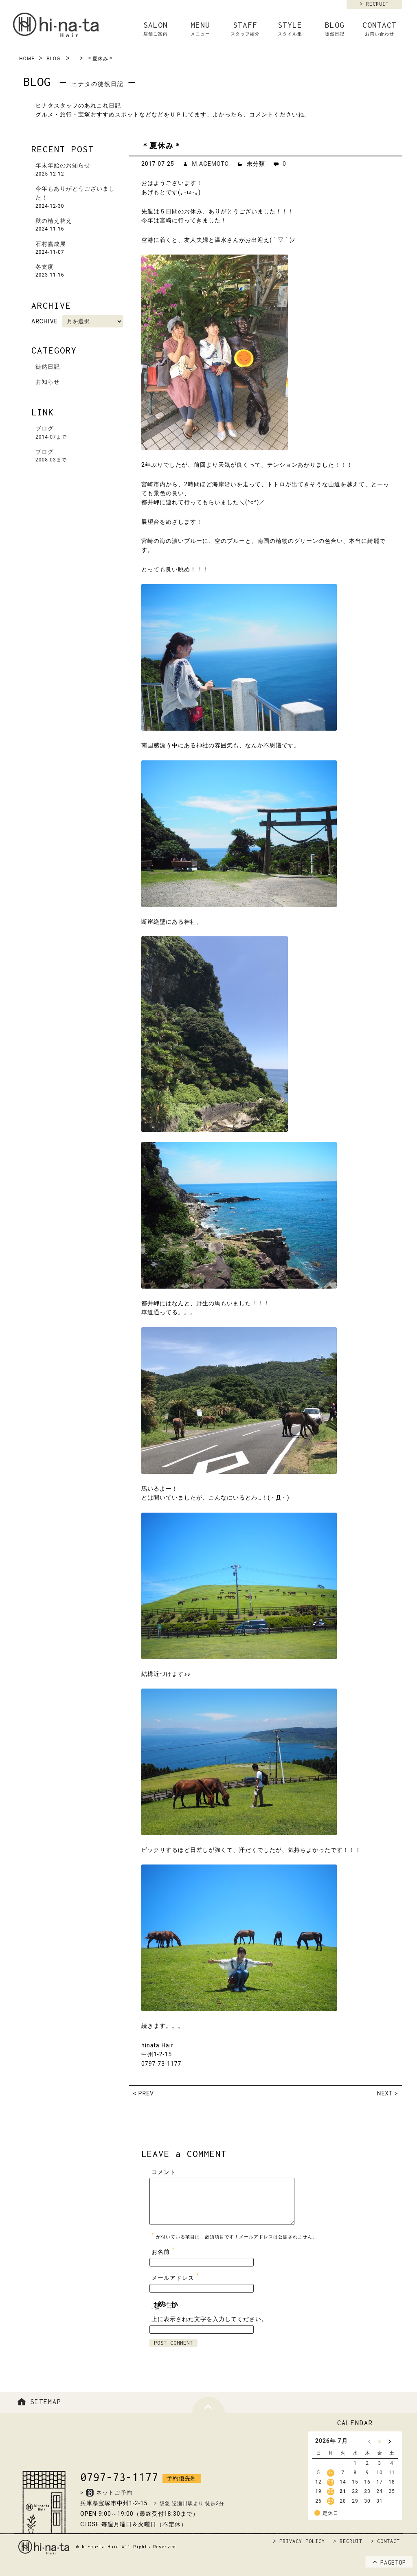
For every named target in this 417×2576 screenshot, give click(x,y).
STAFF (245, 28)
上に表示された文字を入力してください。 (209, 2319)
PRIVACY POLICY (302, 2541)
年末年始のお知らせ (62, 165)
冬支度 (44, 267)
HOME (27, 58)
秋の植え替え (53, 220)
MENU (200, 28)
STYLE (290, 28)
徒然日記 (47, 366)
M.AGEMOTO (210, 163)
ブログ (80, 433)
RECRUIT (377, 4)
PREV (146, 2093)
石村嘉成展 (50, 244)
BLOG (334, 28)
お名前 (164, 2250)
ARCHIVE (44, 321)
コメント (163, 2172)
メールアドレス (176, 2276)
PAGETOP (389, 2562)
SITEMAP (38, 2401)
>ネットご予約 (106, 2492)
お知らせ (47, 381)
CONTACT (379, 28)
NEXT (385, 2093)
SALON (155, 28)
